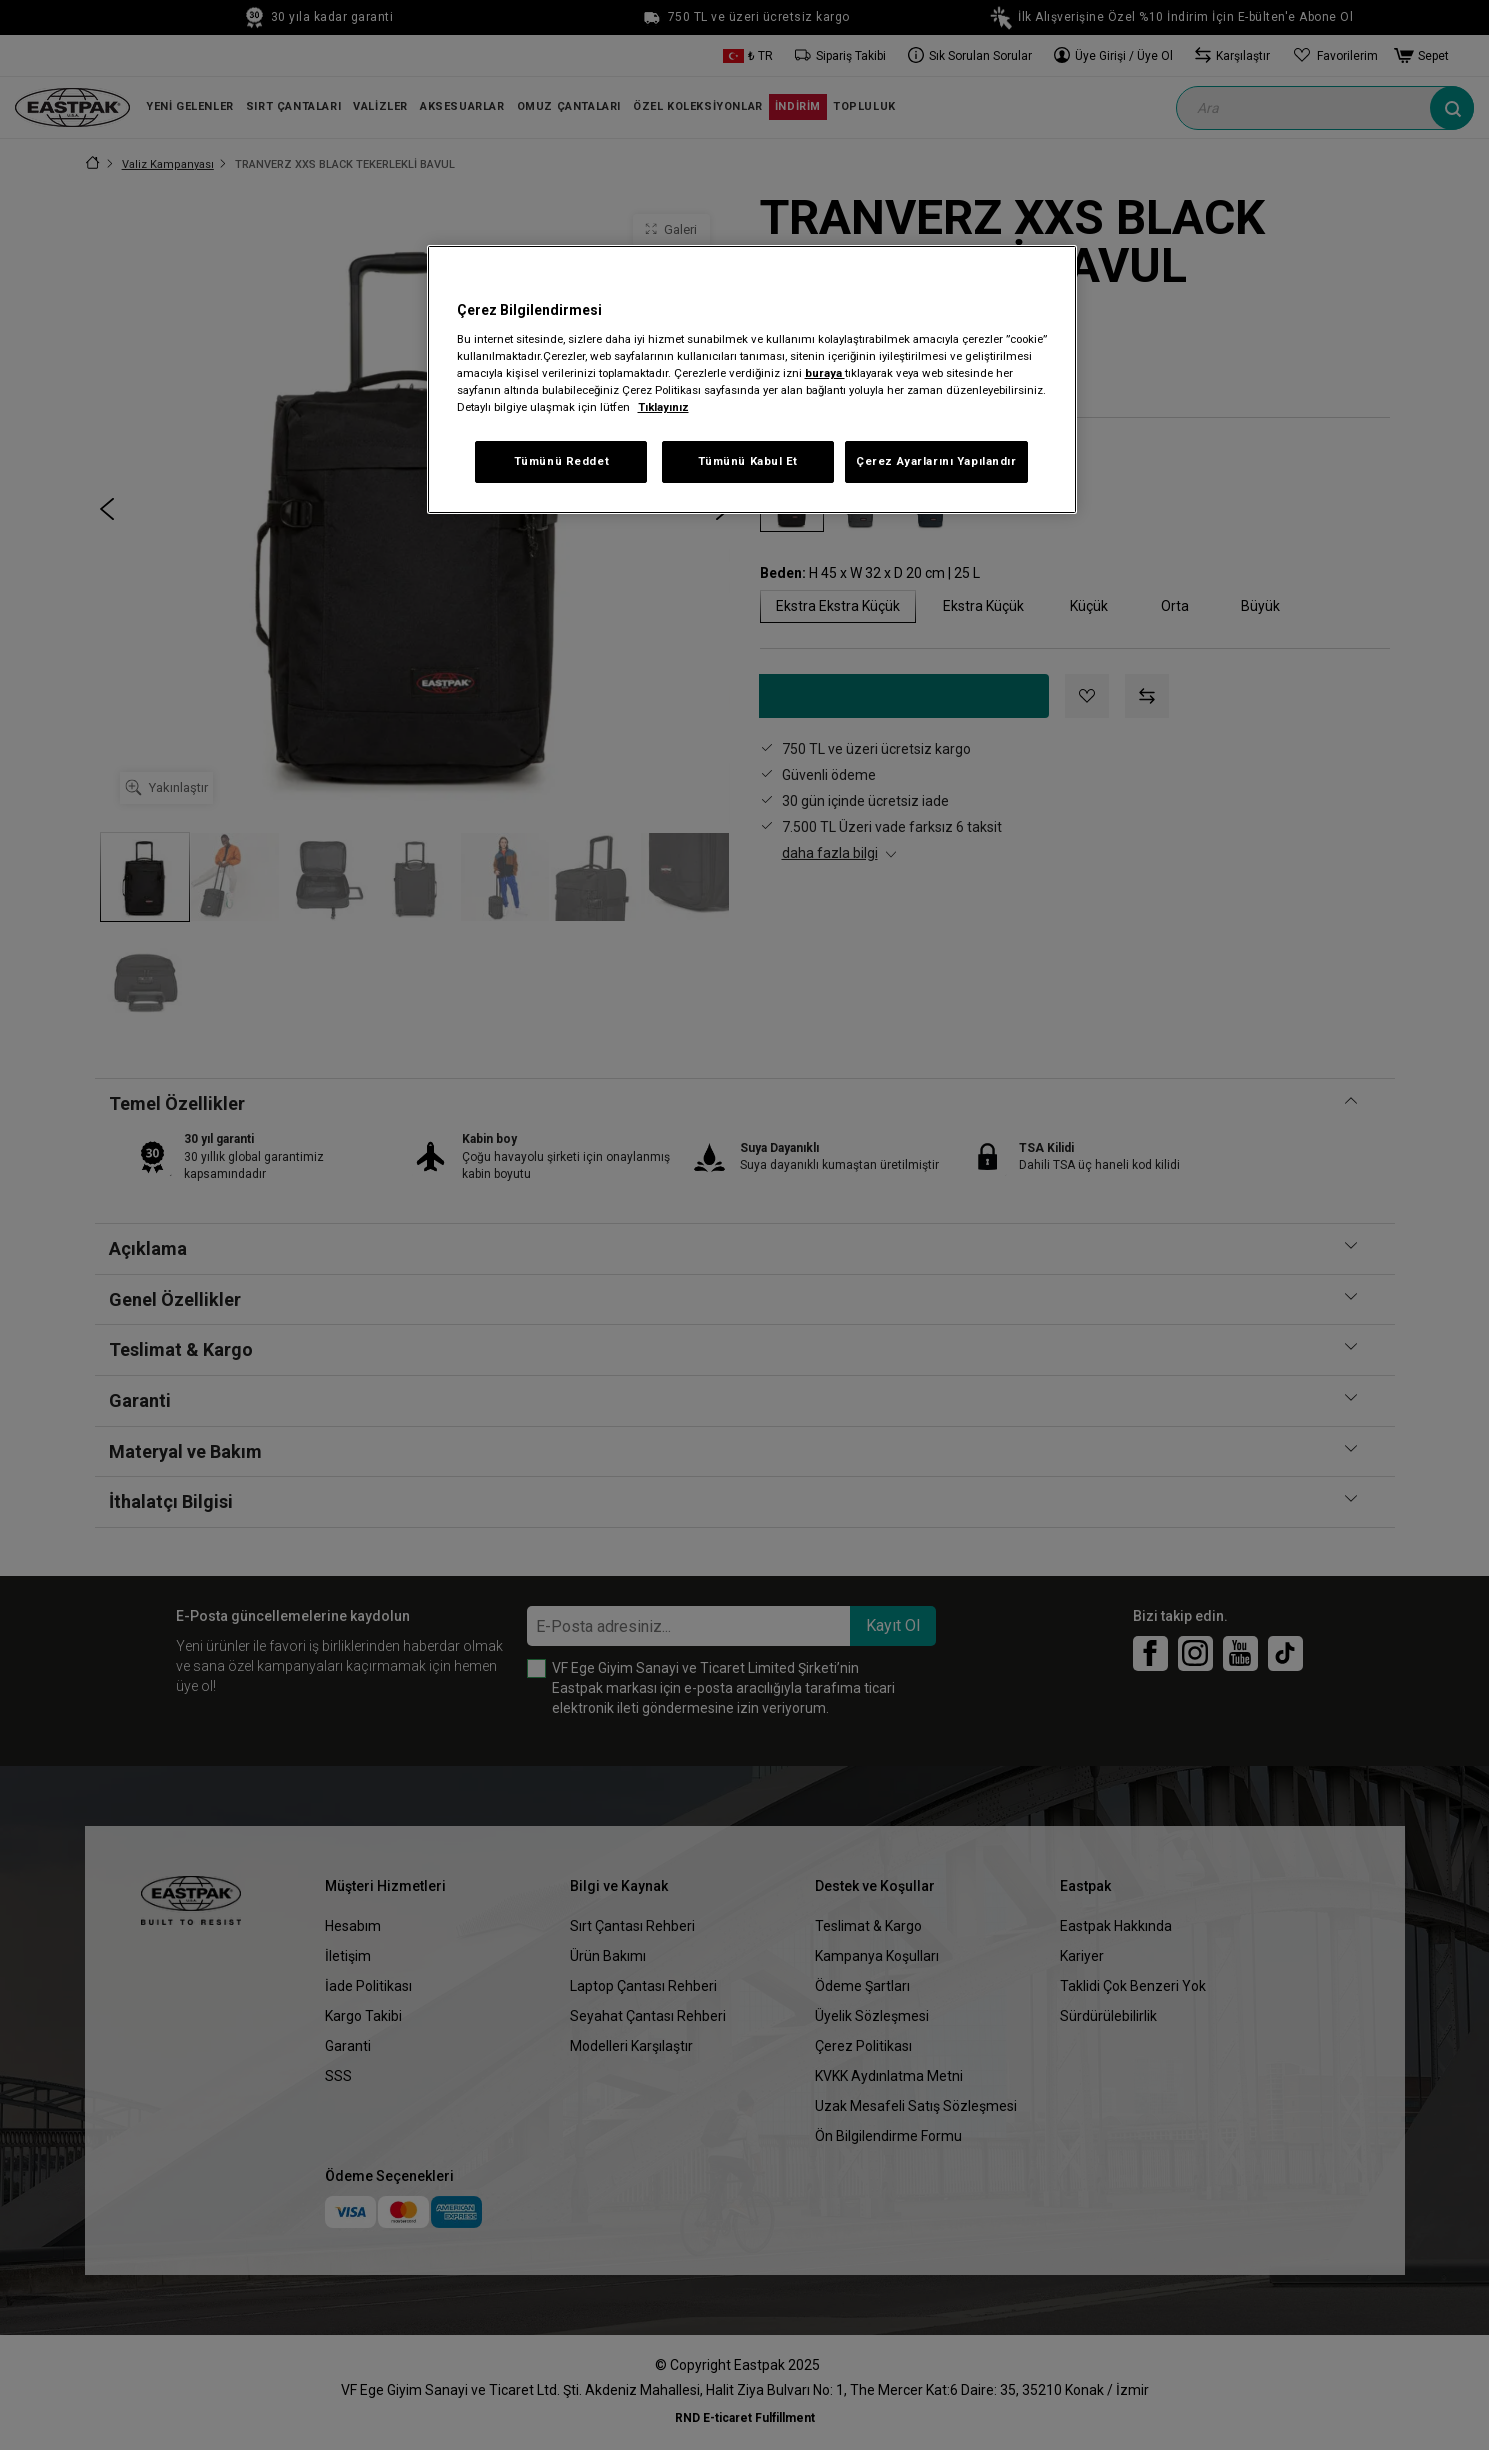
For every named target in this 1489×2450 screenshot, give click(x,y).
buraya (825, 373)
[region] (752, 379)
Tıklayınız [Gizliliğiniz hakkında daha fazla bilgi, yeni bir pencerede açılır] (663, 407)
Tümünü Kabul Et (748, 461)
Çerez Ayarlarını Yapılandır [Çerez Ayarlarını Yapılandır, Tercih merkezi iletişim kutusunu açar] (936, 461)
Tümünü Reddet (561, 461)
